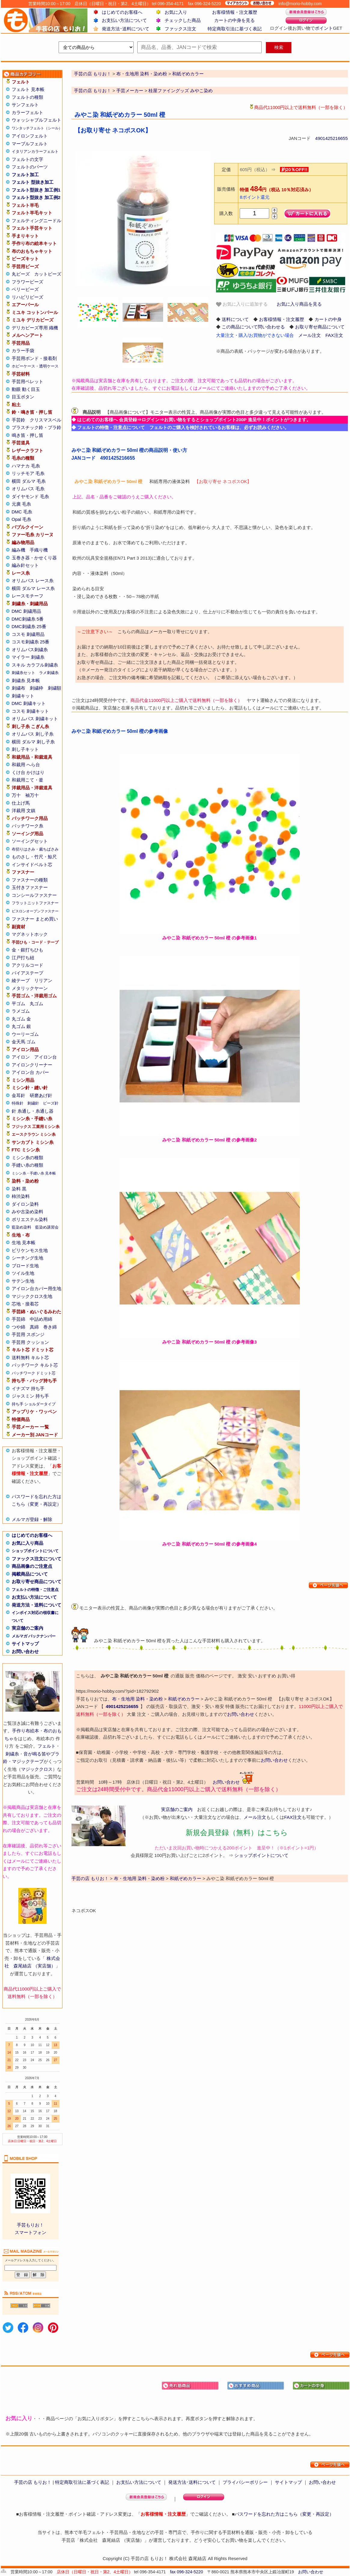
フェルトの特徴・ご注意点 (35, 1589)
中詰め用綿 (41, 1319)
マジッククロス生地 (32, 1296)
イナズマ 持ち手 (28, 1388)
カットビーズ (47, 274)
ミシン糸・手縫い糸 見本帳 (34, 1173)
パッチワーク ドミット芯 (34, 1373)
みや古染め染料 (27, 1211)
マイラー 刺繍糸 (28, 657)
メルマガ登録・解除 (32, 1519)
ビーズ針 (51, 1103)
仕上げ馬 (21, 803)
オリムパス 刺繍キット (35, 718)
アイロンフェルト (30, 135)
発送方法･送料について (125, 28)
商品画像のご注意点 (32, 1566)
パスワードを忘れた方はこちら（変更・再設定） (284, 2514)
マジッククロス (37, 1769)
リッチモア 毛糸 (28, 473)
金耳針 (18, 1095)
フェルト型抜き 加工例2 (36, 197)
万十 (16, 795)
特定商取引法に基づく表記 (235, 28)
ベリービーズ (25, 289)
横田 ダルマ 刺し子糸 (33, 741)
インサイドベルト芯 (32, 864)
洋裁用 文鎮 (23, 810)
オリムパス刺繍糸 (30, 649)
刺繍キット (23, 695)
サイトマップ (25, 1643)
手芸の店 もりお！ (92, 90)
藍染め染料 (21, 1227)
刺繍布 (18, 688)
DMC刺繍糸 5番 (28, 618)
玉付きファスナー (30, 887)
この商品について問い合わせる (253, 326)
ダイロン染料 (25, 1204)
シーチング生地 (27, 1257)
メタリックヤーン (30, 988)
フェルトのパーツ (30, 166)
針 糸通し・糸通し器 (32, 1111)
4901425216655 (331, 138)
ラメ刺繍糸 (49, 672)
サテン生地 (23, 1280)
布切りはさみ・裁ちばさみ (35, 849)
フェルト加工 (25, 174)
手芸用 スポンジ (28, 1334)
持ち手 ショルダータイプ (34, 1404)
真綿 (34, 1326)
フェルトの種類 (27, 97)
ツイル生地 (23, 1273)
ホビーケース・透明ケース (35, 366)
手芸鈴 (18, 419)
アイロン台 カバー (30, 1072)
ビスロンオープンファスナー (35, 911)
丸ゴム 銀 (21, 1026)
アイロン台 (45, 1057)
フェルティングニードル (36, 220)
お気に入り (176, 12)
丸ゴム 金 (21, 1018)
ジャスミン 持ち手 (30, 1395)
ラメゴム (21, 1011)
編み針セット (25, 565)
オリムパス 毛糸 (28, 488)
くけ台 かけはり (28, 772)
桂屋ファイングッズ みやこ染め (180, 90)
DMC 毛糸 (22, 511)
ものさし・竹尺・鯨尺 (34, 856)
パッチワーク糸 (27, 825)
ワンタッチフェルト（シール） (37, 128)
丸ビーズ (21, 274)
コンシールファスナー (34, 895)
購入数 (226, 213)
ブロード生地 (25, 1265)
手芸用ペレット (27, 381)
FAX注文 (334, 335)
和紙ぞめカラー (183, 1698)
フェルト (47, 1746)
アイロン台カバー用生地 (36, 1288)
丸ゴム (36, 1003)
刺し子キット (25, 749)
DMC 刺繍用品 (26, 611)
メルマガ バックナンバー (34, 1636)
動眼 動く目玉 (26, 389)
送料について (235, 319)
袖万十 (32, 795)
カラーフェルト (27, 112)
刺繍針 (33, 1103)
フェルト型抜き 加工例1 (36, 189)
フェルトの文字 (27, 159)
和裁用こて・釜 (27, 779)
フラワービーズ (27, 281)
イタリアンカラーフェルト (35, 151)
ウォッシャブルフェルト (36, 119)
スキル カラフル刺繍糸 (35, 664)
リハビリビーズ (27, 297)
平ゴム (18, 1003)
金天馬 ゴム (23, 1041)
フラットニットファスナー (35, 903)
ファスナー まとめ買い (35, 918)
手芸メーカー (129, 90)
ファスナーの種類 (30, 879)
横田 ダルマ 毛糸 (29, 481)
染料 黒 (19, 1188)
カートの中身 (328, 319)
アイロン (21, 1057)
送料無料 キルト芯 (30, 1357)
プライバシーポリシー (245, 2482)
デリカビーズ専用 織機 (35, 327)
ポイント (324, 28)
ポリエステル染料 (30, 1219)
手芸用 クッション (30, 1342)
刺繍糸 (12, 1753)
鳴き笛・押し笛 (27, 435)
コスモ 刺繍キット (30, 711)
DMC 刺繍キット (29, 703)
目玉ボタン (23, 396)
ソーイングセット (30, 841)
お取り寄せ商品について (36, 1581)
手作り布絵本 (25, 1730)
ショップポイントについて (35, 1551)
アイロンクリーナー (32, 1064)
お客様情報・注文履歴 (234, 12)
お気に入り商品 (27, 1543)
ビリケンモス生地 (30, 1250)
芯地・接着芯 (25, 1303)
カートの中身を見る (234, 20)
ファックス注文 (180, 28)
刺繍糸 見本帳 (26, 680)
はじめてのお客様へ (122, 12)
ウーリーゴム (25, 1034)
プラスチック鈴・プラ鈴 (36, 427)
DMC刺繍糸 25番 (29, 626)
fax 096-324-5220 (186, 2571)
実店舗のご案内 (27, 1628)
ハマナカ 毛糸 (26, 465)
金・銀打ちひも (27, 949)
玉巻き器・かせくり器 (34, 557)
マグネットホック (30, 934)
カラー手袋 (23, 350)
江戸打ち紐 (23, 957)
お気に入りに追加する (242, 304)
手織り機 (39, 549)
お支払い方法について (124, 20)
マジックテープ (28, 1761)
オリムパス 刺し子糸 (32, 733)
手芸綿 (18, 1319)
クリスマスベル (45, 419)
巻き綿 (50, 1326)
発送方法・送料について (36, 1604)
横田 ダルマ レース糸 (33, 588)
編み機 (18, 549)
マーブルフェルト (30, 143)
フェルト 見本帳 (28, 89)
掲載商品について (30, 1574)
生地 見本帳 (23, 1242)
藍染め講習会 (47, 1227)
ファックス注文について (36, 1558)
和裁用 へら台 (26, 764)
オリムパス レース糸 (32, 580)
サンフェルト (25, 104)
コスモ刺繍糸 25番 (31, 641)
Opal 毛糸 (22, 519)
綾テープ (21, 980)
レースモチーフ (27, 595)
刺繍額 (54, 688)
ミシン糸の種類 (27, 1157)
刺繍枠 (36, 688)
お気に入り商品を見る (299, 304)
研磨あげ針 (41, 1095)
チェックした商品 (183, 20)
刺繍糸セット (23, 672)
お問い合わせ (25, 1651)
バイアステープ (27, 972)
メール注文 (309, 335)
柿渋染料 (21, 1196)
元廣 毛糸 (21, 503)
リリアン (43, 980)
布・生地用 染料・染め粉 (137, 1698)
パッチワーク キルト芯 (35, 1365)
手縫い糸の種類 (27, 1165)
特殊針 (17, 1103)
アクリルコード (27, 965)
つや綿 (18, 1326)
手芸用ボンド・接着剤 (34, 358)
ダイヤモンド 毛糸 (30, 496)
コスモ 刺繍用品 (28, 634)
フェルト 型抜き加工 (32, 182)
